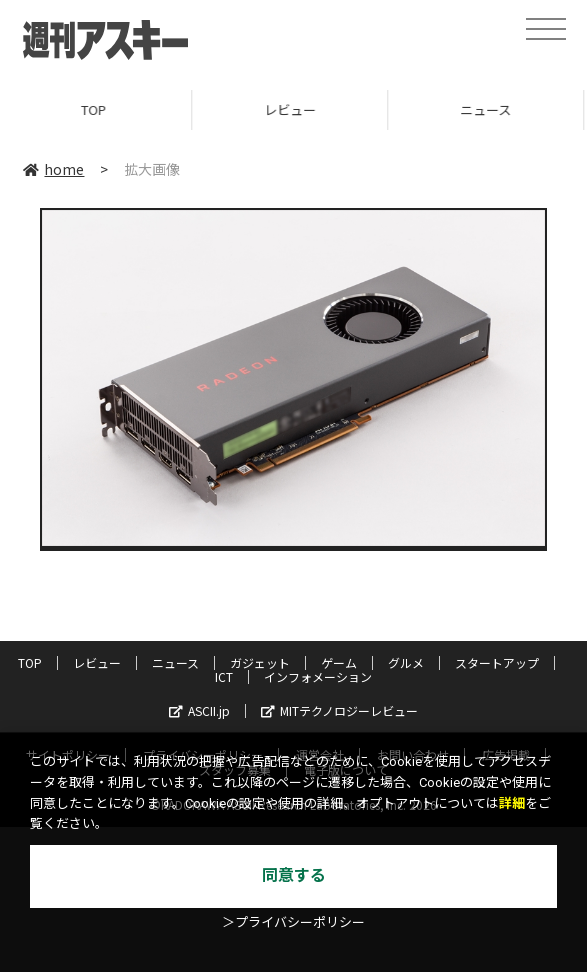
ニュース (175, 662)
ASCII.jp (199, 710)
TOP (97, 109)
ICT (224, 676)
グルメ (406, 662)
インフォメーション (318, 676)
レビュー (294, 109)
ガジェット (260, 662)
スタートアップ (497, 662)
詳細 (512, 803)
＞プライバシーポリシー (293, 922)
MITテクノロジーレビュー (339, 710)
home (53, 169)
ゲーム (339, 662)
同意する (294, 875)
